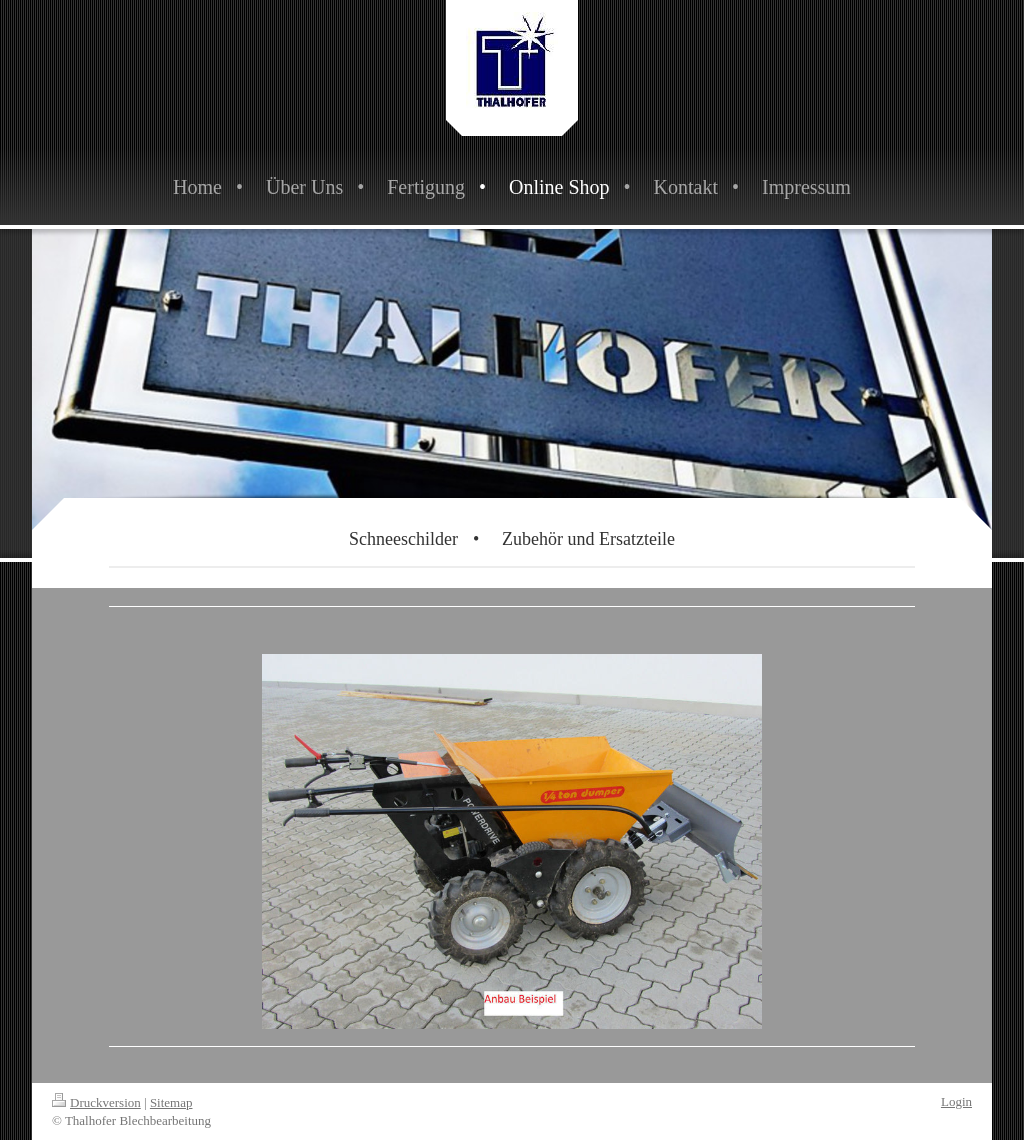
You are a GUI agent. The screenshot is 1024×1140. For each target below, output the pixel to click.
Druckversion (96, 1102)
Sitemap (171, 1102)
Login (956, 1101)
